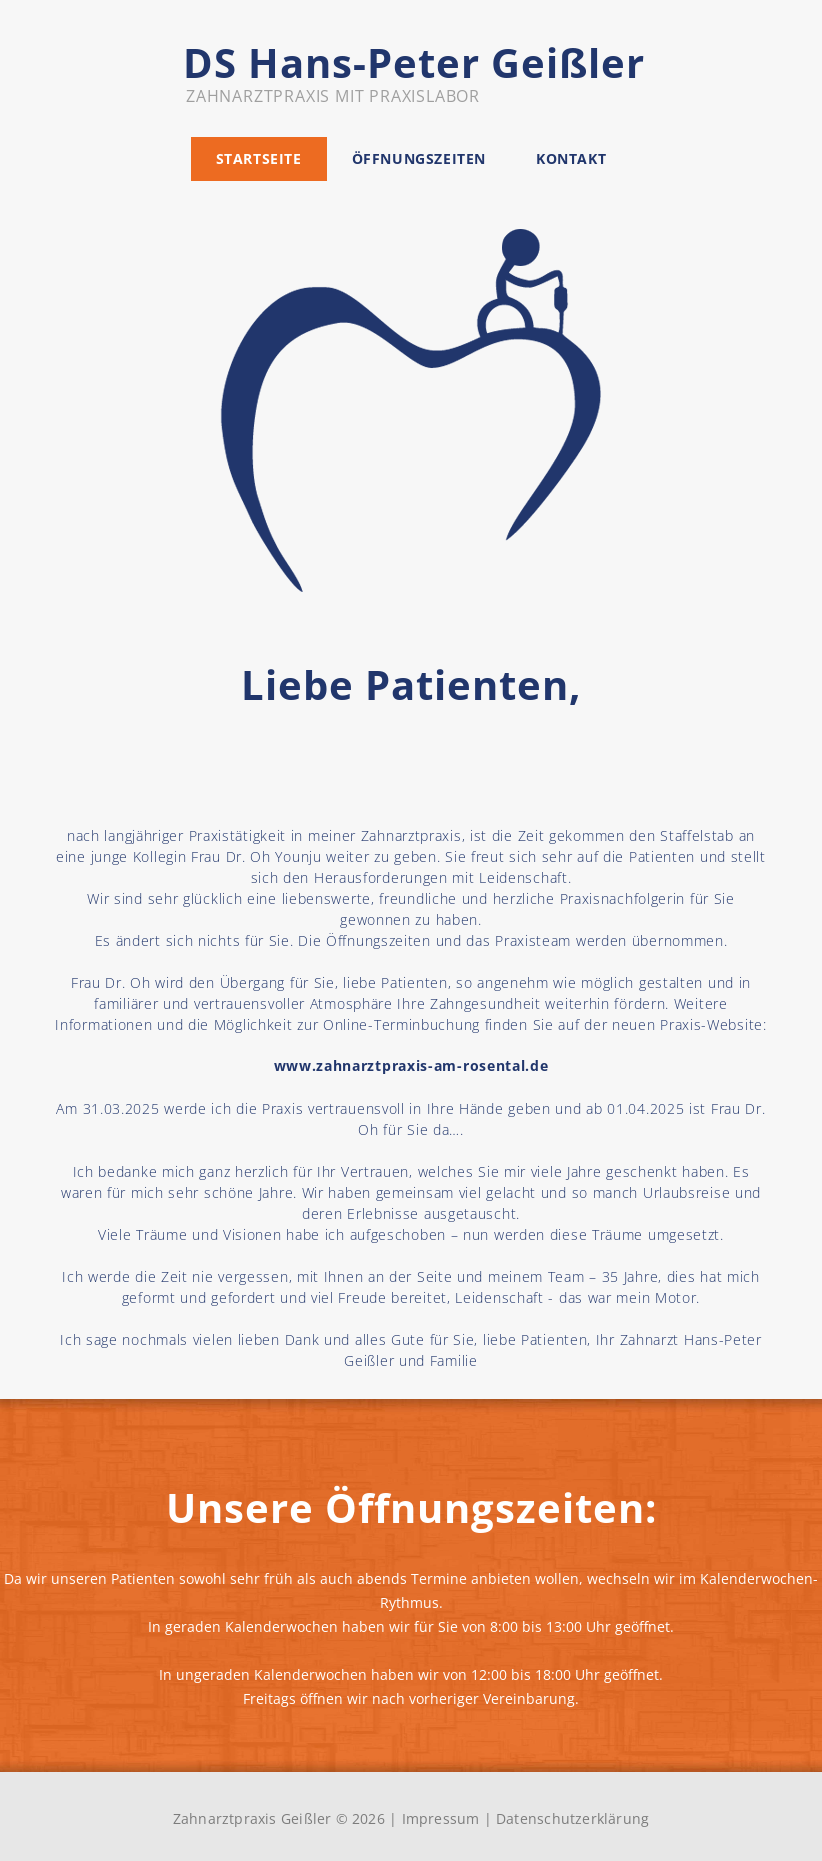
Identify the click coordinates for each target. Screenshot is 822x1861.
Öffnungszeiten (419, 158)
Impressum (441, 1818)
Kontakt (571, 158)
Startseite (259, 158)
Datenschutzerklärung (572, 1818)
